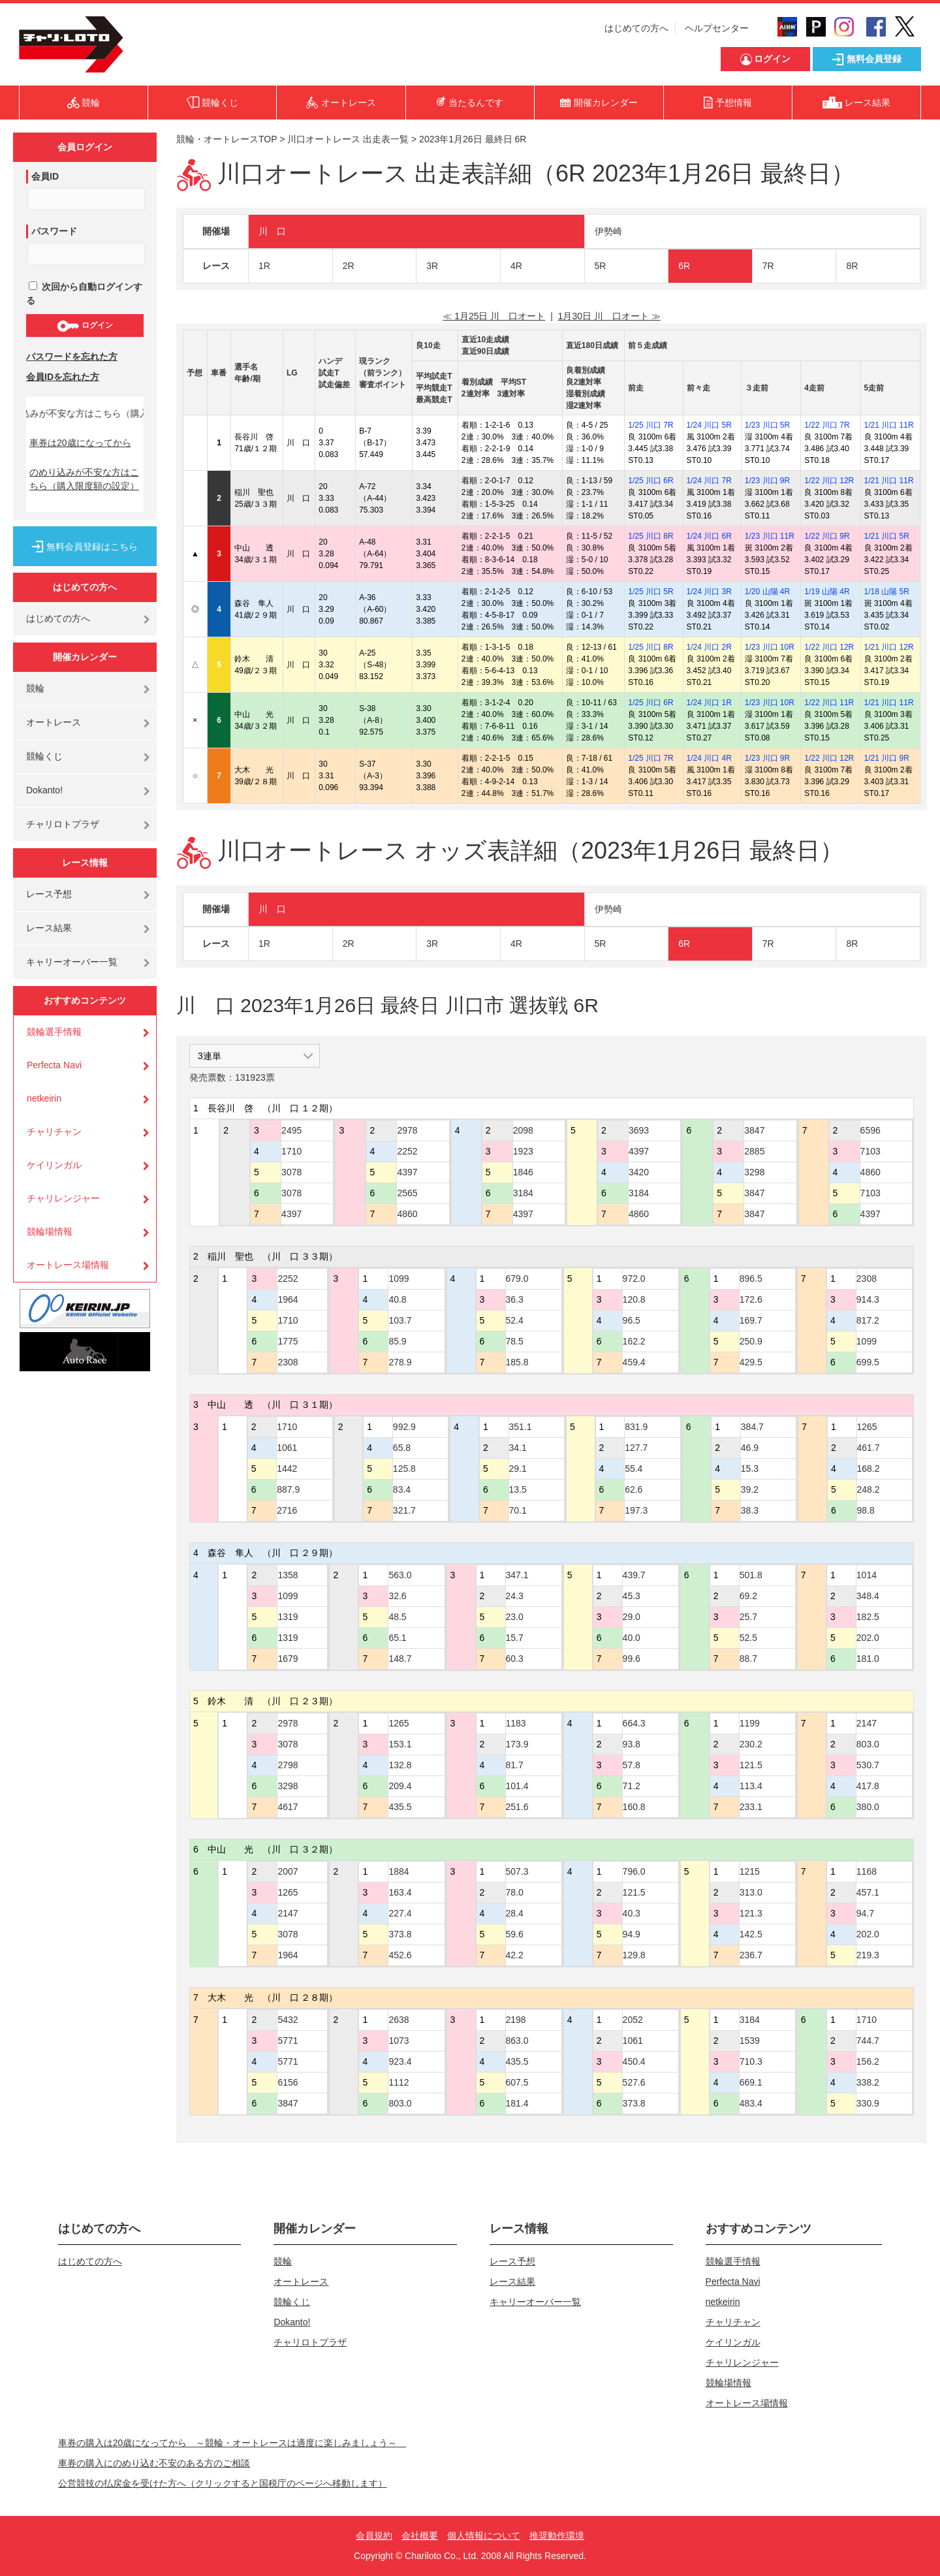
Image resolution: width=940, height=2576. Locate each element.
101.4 (517, 1786)
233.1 (751, 1807)
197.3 (636, 1510)
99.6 (631, 1658)
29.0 (631, 1617)
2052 (633, 2019)
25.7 (748, 1617)
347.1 (517, 1575)
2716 (287, 1510)
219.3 (867, 1955)
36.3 (515, 1299)
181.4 (517, 2103)
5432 (287, 2019)
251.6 (517, 1807)
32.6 (397, 1596)
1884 (398, 1871)
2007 (287, 1871)
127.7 (636, 1447)
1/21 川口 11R (889, 425)
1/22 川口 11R (829, 702)
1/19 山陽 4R (826, 591)
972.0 (634, 1278)
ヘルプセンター (717, 28)
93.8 (631, 1744)
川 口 (272, 231)
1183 (516, 1723)
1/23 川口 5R (767, 425)
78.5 (515, 1341)
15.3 (750, 1468)
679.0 (517, 1278)
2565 (407, 1193)
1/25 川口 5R (650, 591)
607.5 (517, 2082)
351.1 (520, 1427)
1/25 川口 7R (650, 425)
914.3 (867, 1299)
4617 (287, 1807)
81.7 (515, 1765)
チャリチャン (54, 1131)
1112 (398, 2082)
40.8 (397, 1299)
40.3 (631, 1913)
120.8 (634, 1299)
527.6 (634, 2082)
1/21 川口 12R (889, 647)
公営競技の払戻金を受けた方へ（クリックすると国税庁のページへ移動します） (222, 2483)
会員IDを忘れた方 (62, 377)
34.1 (518, 1447)
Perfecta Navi (54, 1065)
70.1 (518, 1510)
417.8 (867, 1786)
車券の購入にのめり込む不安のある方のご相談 (154, 2463)
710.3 (751, 2061)
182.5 (867, 1617)
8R (852, 266)
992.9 (404, 1427)
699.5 (867, 1362)
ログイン (84, 326)
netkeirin (44, 1098)
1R (264, 266)
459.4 (634, 1362)
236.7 (751, 1955)
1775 (287, 1341)
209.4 (399, 1786)
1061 (287, 1447)
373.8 (399, 1934)
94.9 (631, 1934)
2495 (291, 1130)
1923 (523, 1151)
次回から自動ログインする (84, 293)
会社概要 (419, 2535)
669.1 (751, 2082)
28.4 (515, 1913)
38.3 (750, 1510)
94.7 (865, 1913)
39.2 (750, 1489)
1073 (398, 2040)
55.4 (633, 1468)
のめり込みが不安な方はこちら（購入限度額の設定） (84, 479)
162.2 (634, 1341)
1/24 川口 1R (709, 702)
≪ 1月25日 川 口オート (494, 316)
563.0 (399, 1575)
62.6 (633, 1489)
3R (432, 266)
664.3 (634, 1723)
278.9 (399, 1362)
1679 (287, 1658)
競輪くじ (44, 756)
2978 (407, 1130)
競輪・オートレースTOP (226, 139)
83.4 (402, 1489)
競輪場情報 (49, 1231)
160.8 (634, 1807)
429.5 (751, 1362)
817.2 (867, 1320)
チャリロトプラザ (62, 824)
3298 (754, 1172)
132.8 (399, 1765)
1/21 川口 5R (886, 536)
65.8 (402, 1447)
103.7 (399, 1320)
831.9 (636, 1427)
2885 (754, 1151)
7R (768, 266)
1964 (287, 1299)
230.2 (751, 1744)
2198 (516, 2019)
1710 (291, 1151)
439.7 (634, 1575)
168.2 (868, 1468)
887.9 (288, 1489)
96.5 (631, 1320)
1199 (750, 1723)
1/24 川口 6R (709, 536)
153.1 (399, 1744)
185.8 (517, 1362)
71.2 (631, 1786)
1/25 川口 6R (650, 480)
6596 (870, 1130)
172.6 (751, 1299)
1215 (750, 1871)
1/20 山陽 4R (767, 591)
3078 (291, 1172)
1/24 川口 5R (709, 425)
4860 (407, 1214)
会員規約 (374, 2535)
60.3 (515, 1658)
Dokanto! (44, 790)
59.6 (515, 1934)
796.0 (634, 1871)
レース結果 (49, 928)
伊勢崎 (608, 231)
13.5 (518, 1489)
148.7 (399, 1658)
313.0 (751, 1892)
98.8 (866, 1510)
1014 (866, 1575)
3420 (639, 1172)
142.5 (751, 1934)
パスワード (54, 231)
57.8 (631, 1765)
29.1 (518, 1468)
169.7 (751, 1320)
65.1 (397, 1637)
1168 (866, 1871)
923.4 (399, 2061)
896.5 (751, 1278)
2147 (866, 1723)
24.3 (515, 1596)
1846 (523, 1172)
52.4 (515, 1320)
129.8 (634, 1955)
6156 (287, 2082)
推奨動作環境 (556, 2535)
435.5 (399, 1807)
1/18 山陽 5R (886, 591)
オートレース (53, 722)
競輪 (35, 688)
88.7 (748, 1658)
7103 (870, 1151)
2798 (287, 1765)
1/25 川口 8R (650, 536)
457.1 (867, 1892)
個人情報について (483, 2535)
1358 (287, 1575)
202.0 (867, 1637)
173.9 (517, 1744)
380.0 (867, 1807)
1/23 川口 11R (769, 536)
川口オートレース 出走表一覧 (348, 139)
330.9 (867, 2103)
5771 (287, 2040)
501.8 (751, 1575)
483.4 (751, 2103)
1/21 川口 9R (886, 758)
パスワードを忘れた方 (72, 356)
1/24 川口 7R (709, 480)
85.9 (397, 1341)
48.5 (397, 1617)
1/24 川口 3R (709, 591)
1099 (398, 1278)
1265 (867, 1427)
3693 (639, 1130)
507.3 (517, 1871)
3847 (754, 1130)
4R (516, 266)
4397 (291, 1214)
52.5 (748, 1637)
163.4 (399, 1892)
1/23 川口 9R (767, 480)
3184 (523, 1193)
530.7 (867, 1765)
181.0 (867, 1658)
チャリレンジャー (63, 1198)
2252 (407, 1151)
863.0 (517, 2040)
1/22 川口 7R (826, 425)
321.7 (404, 1510)
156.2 (867, 2061)
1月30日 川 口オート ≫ (609, 316)
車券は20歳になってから (80, 442)
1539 (750, 2040)
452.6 (399, 1955)
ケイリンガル (54, 1165)
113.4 (751, 1786)
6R (684, 266)
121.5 (751, 1765)
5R (600, 266)
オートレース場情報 (68, 1265)
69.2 (748, 1596)
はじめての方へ (636, 28)
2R (348, 266)
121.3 (751, 1913)
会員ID (45, 176)
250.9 (751, 1341)
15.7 (515, 1637)
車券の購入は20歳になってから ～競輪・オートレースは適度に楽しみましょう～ (232, 2443)
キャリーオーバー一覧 (72, 962)
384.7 (752, 1427)
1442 (287, 1468)
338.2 (867, 2082)
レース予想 (49, 894)
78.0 (515, 1892)
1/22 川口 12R (829, 480)
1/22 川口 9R (826, 536)
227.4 (399, 1913)
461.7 (868, 1447)
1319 (287, 1617)
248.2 (868, 1489)
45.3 (631, 1596)
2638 (398, 2019)
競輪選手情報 (54, 1031)
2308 (287, 1362)
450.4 (634, 2061)
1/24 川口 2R (709, 647)
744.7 (867, 2040)
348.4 (867, 1596)
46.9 (750, 1447)
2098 (523, 1130)
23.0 (515, 1617)
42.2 (515, 1955)
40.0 (631, 1637)
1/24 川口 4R (709, 758)
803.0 (867, 1744)
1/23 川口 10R (769, 647)
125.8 (404, 1468)
